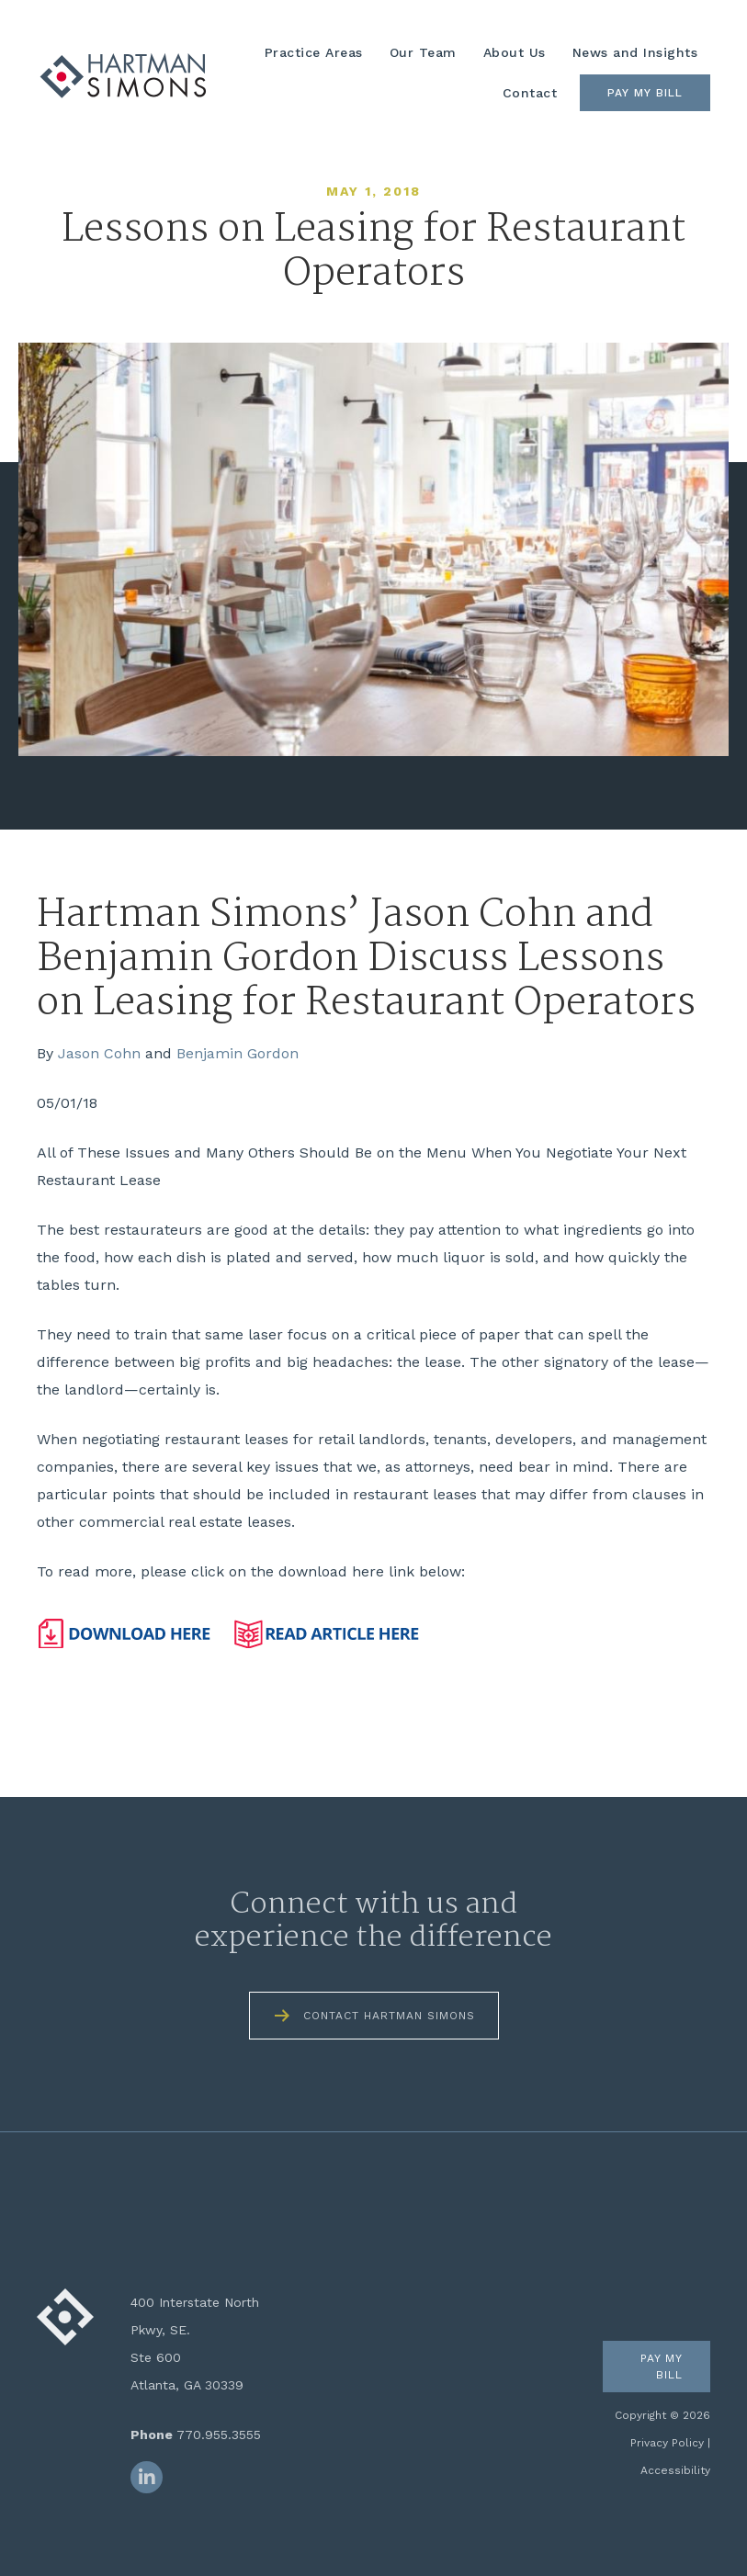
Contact (530, 92)
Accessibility (675, 2470)
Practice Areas (314, 52)
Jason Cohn (99, 1053)
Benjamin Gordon (237, 1053)
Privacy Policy (667, 2442)
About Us (514, 52)
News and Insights (635, 52)
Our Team (423, 52)
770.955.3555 (218, 2434)
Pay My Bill (645, 92)
